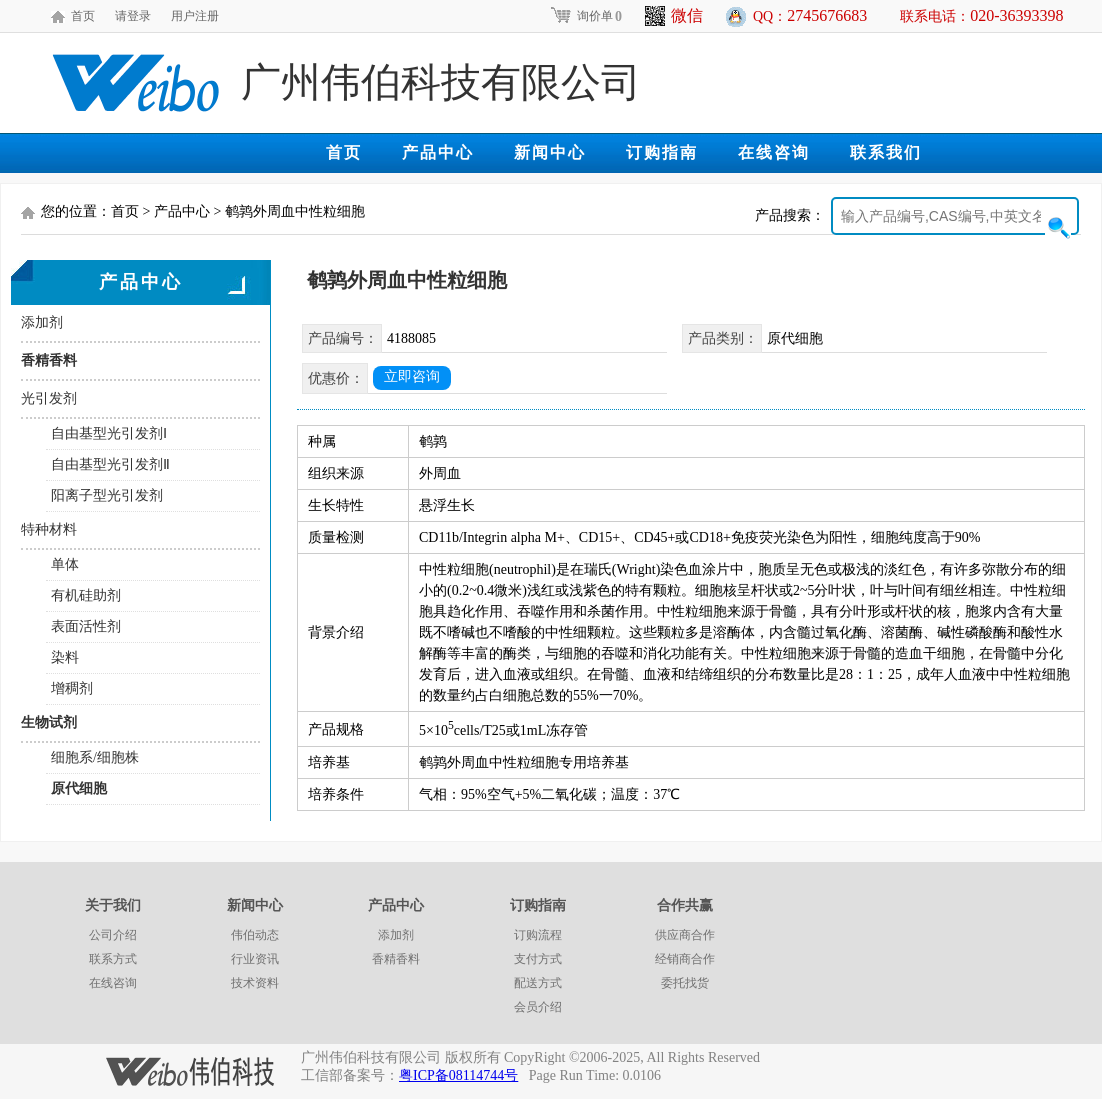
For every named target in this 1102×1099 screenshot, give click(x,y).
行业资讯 (255, 959)
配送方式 (538, 983)
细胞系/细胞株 (95, 757)
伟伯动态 (255, 935)
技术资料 (255, 983)
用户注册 (195, 16)
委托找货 (685, 983)
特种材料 (49, 529)
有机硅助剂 (86, 595)
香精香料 (49, 360)
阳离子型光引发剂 (107, 495)
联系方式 (113, 959)
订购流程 (538, 935)
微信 (674, 16)
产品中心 (438, 152)
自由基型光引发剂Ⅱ (110, 464)
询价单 (585, 16)
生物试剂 (49, 722)
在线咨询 (774, 152)
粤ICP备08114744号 (458, 1075)
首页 (83, 16)
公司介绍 (113, 935)
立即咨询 (412, 376)
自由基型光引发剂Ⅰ (109, 433)
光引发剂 (49, 398)
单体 (65, 564)
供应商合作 (685, 935)
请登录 (133, 16)
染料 (65, 657)
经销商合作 (685, 959)
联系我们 (886, 152)
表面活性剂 (86, 626)
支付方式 (538, 959)
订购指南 (662, 152)
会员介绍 (538, 1007)
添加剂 (42, 322)
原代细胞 (79, 788)
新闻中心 (550, 152)
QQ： (810, 15)
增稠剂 (72, 688)
